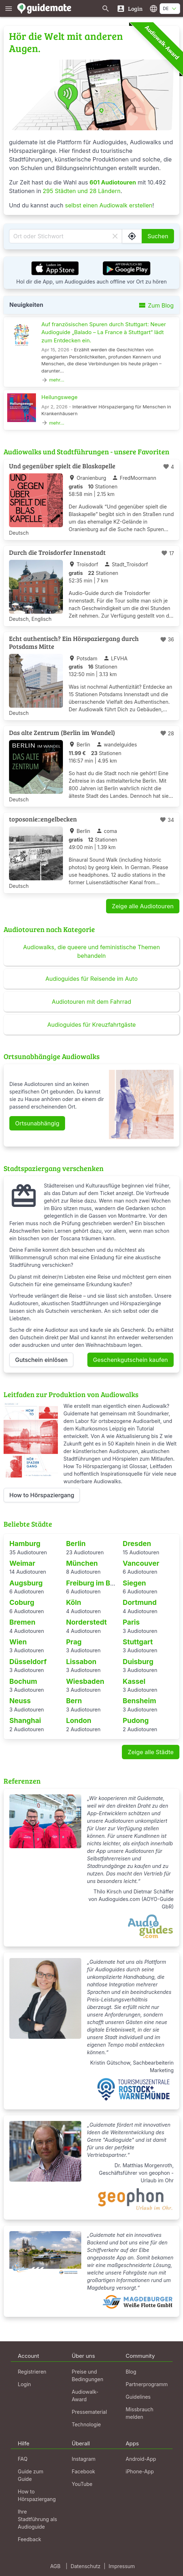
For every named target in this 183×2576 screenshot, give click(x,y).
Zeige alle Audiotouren (143, 906)
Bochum (23, 1681)
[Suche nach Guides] (106, 8)
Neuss (20, 1700)
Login (24, 2384)
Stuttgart (138, 1642)
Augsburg (26, 1583)
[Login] (130, 8)
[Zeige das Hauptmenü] (8, 8)
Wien (18, 1642)
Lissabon (81, 1661)
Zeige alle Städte (151, 1752)
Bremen (22, 1622)
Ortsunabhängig (37, 1123)
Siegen (134, 1583)
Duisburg (138, 1661)
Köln (73, 1602)
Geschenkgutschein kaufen (130, 1359)
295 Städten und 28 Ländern (81, 191)
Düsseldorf (28, 1661)
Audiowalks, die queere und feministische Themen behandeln (91, 951)
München (82, 1563)
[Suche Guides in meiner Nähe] (132, 236)
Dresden (137, 1543)
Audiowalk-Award (161, 42)
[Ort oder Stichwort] (65, 236)
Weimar (22, 1563)
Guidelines (138, 2397)
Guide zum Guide (31, 2475)
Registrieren (32, 2372)
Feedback (29, 2539)
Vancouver (141, 1563)
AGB (55, 2566)
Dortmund (139, 1602)
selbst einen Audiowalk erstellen (108, 205)
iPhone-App (140, 2471)
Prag (74, 1642)
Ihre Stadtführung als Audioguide (37, 2519)
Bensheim (139, 1700)
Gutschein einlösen (41, 1359)
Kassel (134, 1681)
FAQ (23, 2459)
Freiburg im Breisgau (101, 1583)
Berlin (76, 1543)
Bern (74, 1700)
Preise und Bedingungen (88, 2375)
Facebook (83, 2471)
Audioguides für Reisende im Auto (91, 978)
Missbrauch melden (140, 2413)
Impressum (122, 2566)
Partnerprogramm (147, 2384)
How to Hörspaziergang (41, 1495)
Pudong (135, 1720)
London (78, 1720)
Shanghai (25, 1720)
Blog (131, 2372)
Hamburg (25, 1543)
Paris (131, 1622)
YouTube (82, 2484)
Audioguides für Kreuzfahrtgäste (91, 1024)
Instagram (84, 2459)
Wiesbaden (85, 1681)
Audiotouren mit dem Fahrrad (91, 1001)
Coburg (21, 1602)
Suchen (157, 236)
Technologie (86, 2424)
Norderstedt (86, 1622)
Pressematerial (89, 2412)
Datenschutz (85, 2566)
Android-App (141, 2459)
